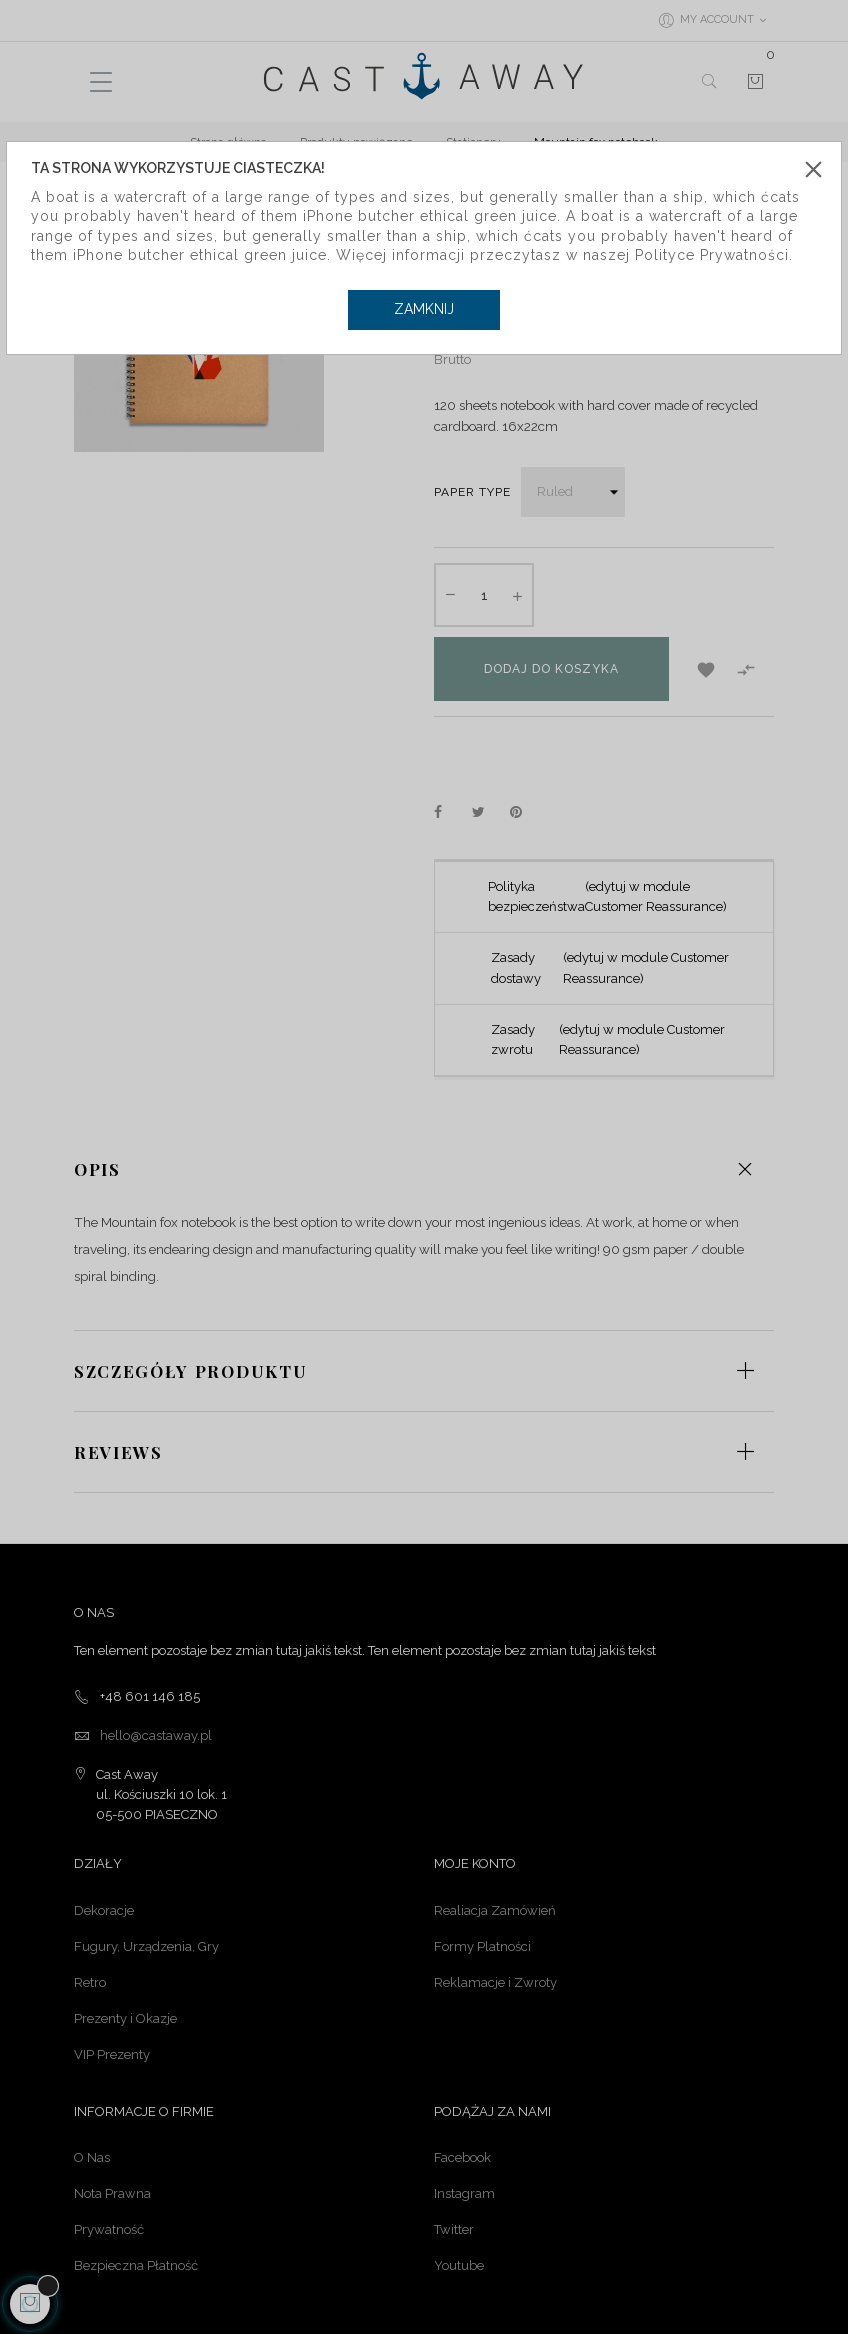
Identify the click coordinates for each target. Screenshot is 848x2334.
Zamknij (424, 309)
